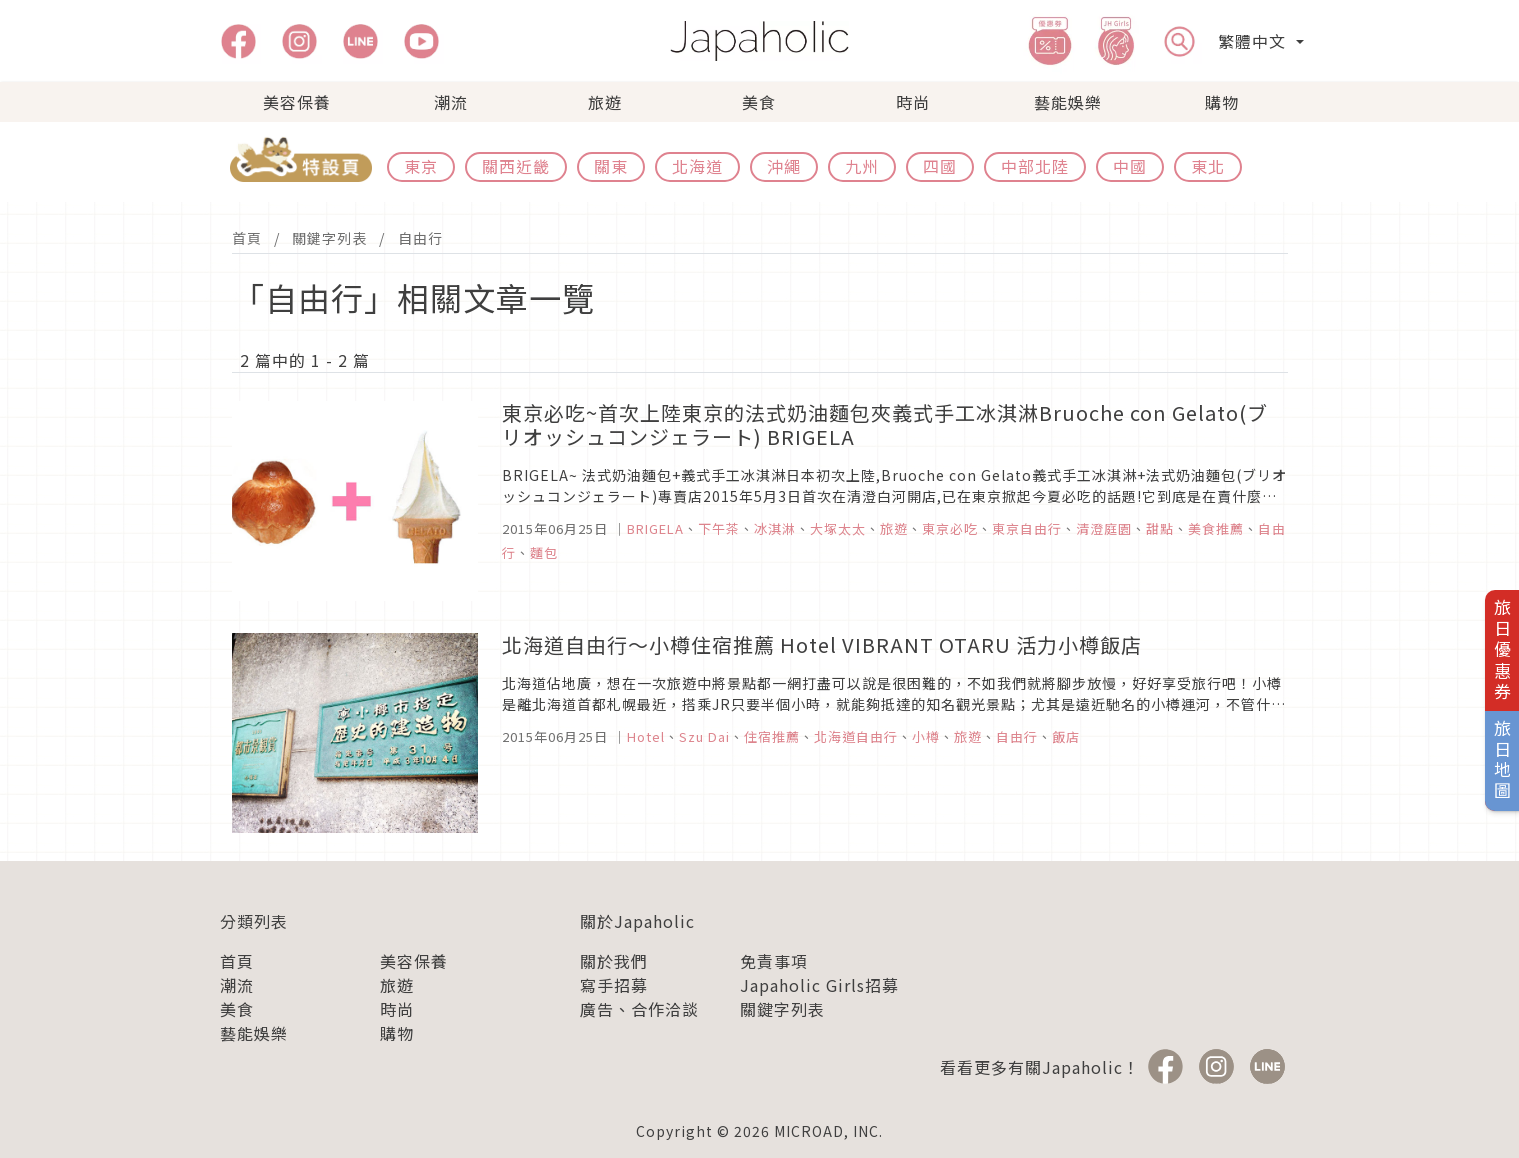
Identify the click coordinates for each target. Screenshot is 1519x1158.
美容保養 (297, 102)
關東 (611, 166)
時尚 (913, 102)
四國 (940, 166)
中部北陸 (1035, 166)
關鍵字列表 (329, 238)
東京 (421, 166)
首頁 (247, 238)
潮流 (451, 102)
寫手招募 (614, 985)
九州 (862, 166)
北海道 (697, 166)
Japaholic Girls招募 (819, 985)
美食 (759, 102)
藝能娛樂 (1068, 102)
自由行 (420, 238)
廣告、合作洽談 (639, 1009)
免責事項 (774, 961)
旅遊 (605, 102)
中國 (1130, 166)
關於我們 (614, 961)
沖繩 (784, 166)
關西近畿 (516, 166)
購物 (1222, 102)
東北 (1208, 166)
